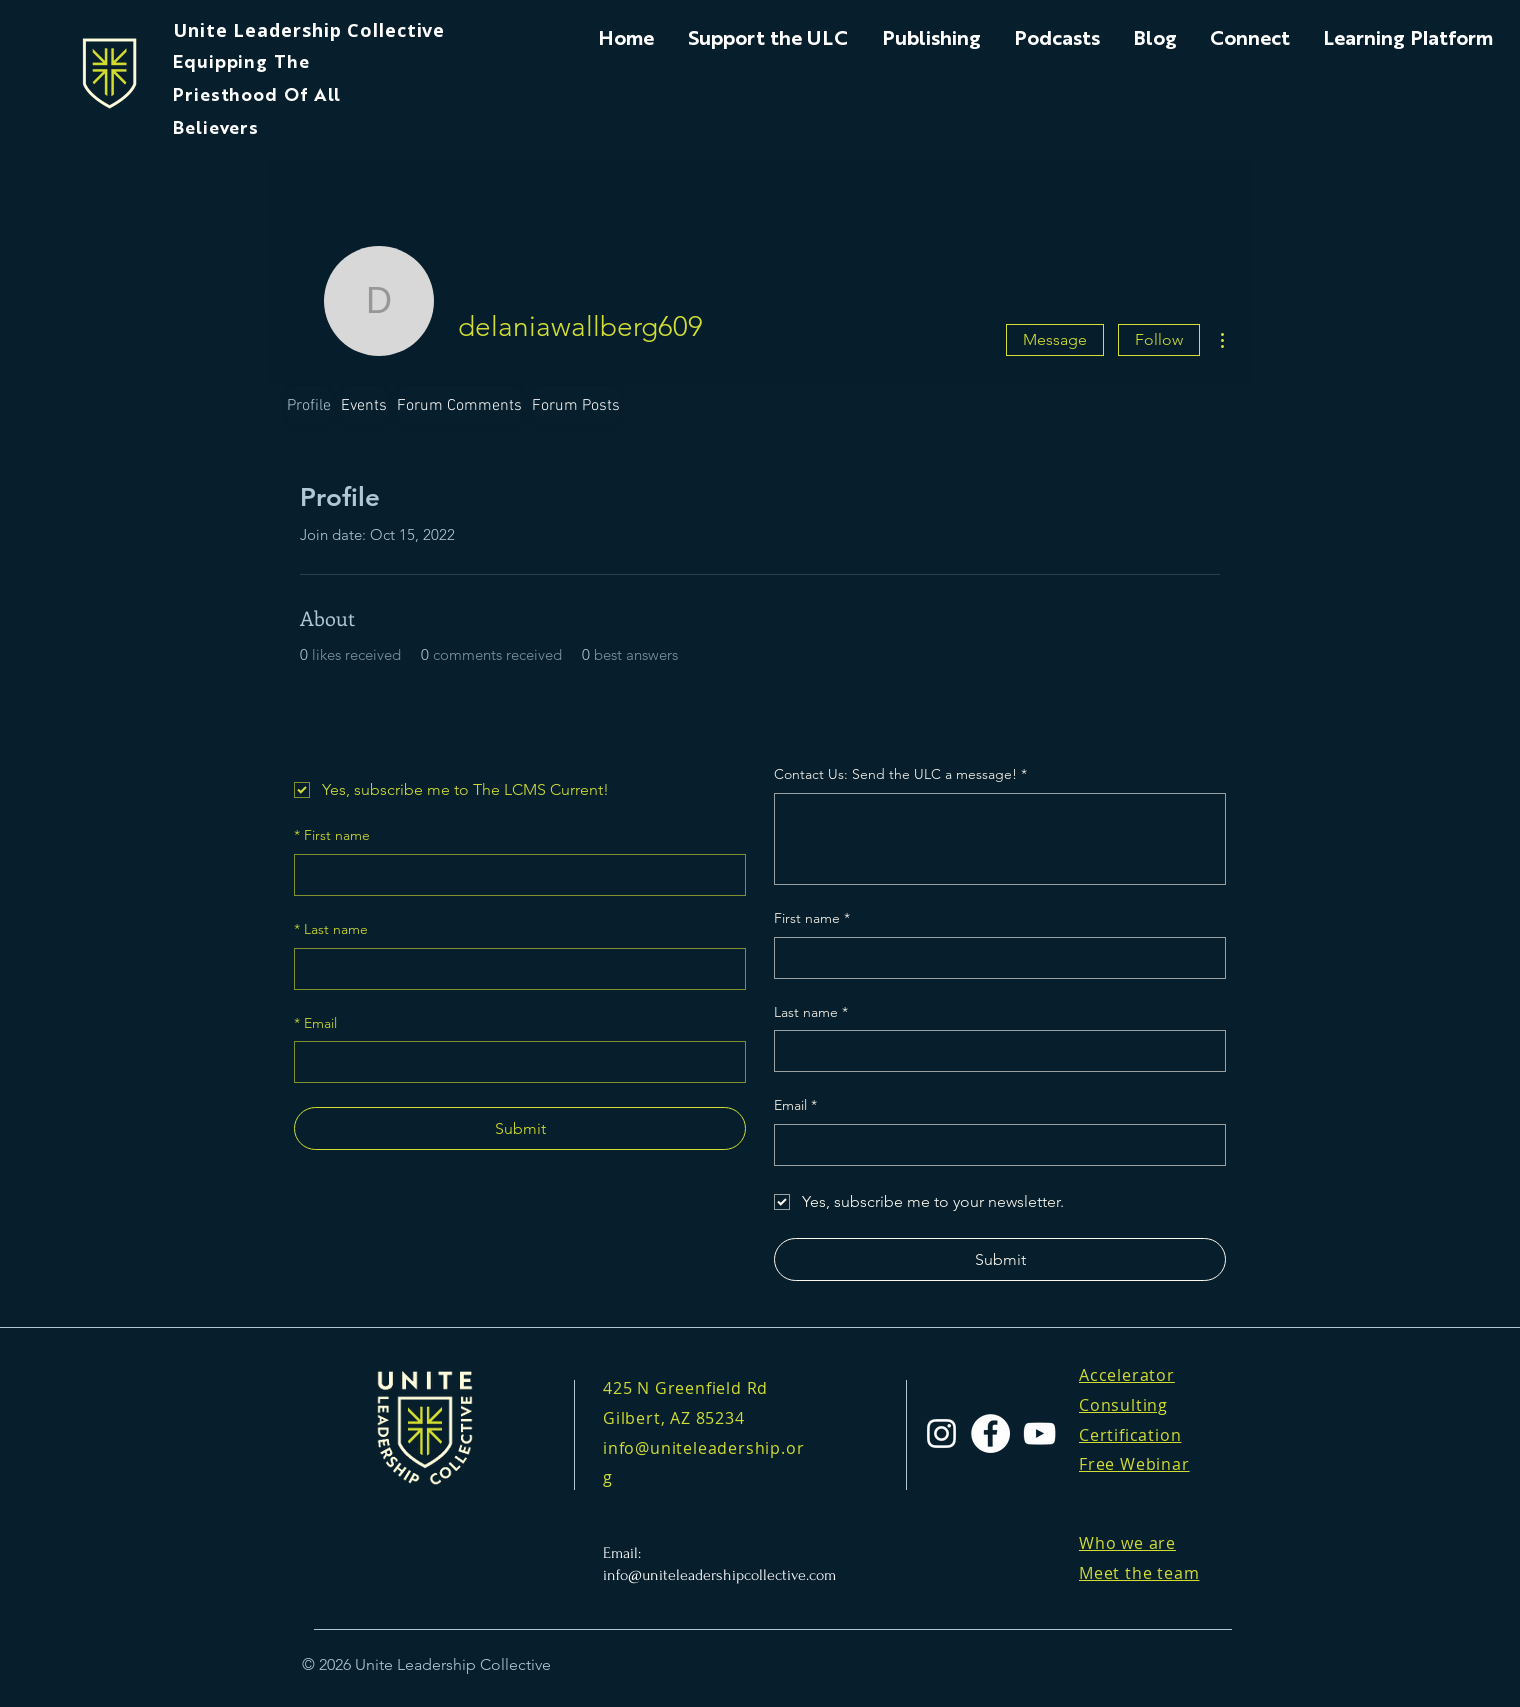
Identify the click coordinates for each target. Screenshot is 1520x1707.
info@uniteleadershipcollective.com (719, 1575)
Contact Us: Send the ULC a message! (900, 775)
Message (1055, 339)
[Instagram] (941, 1433)
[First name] (514, 875)
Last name (331, 930)
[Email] (514, 1062)
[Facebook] (990, 1433)
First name (332, 836)
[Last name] (514, 969)
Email (315, 1024)
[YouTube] (1039, 1433)
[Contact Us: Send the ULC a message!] (1000, 839)
